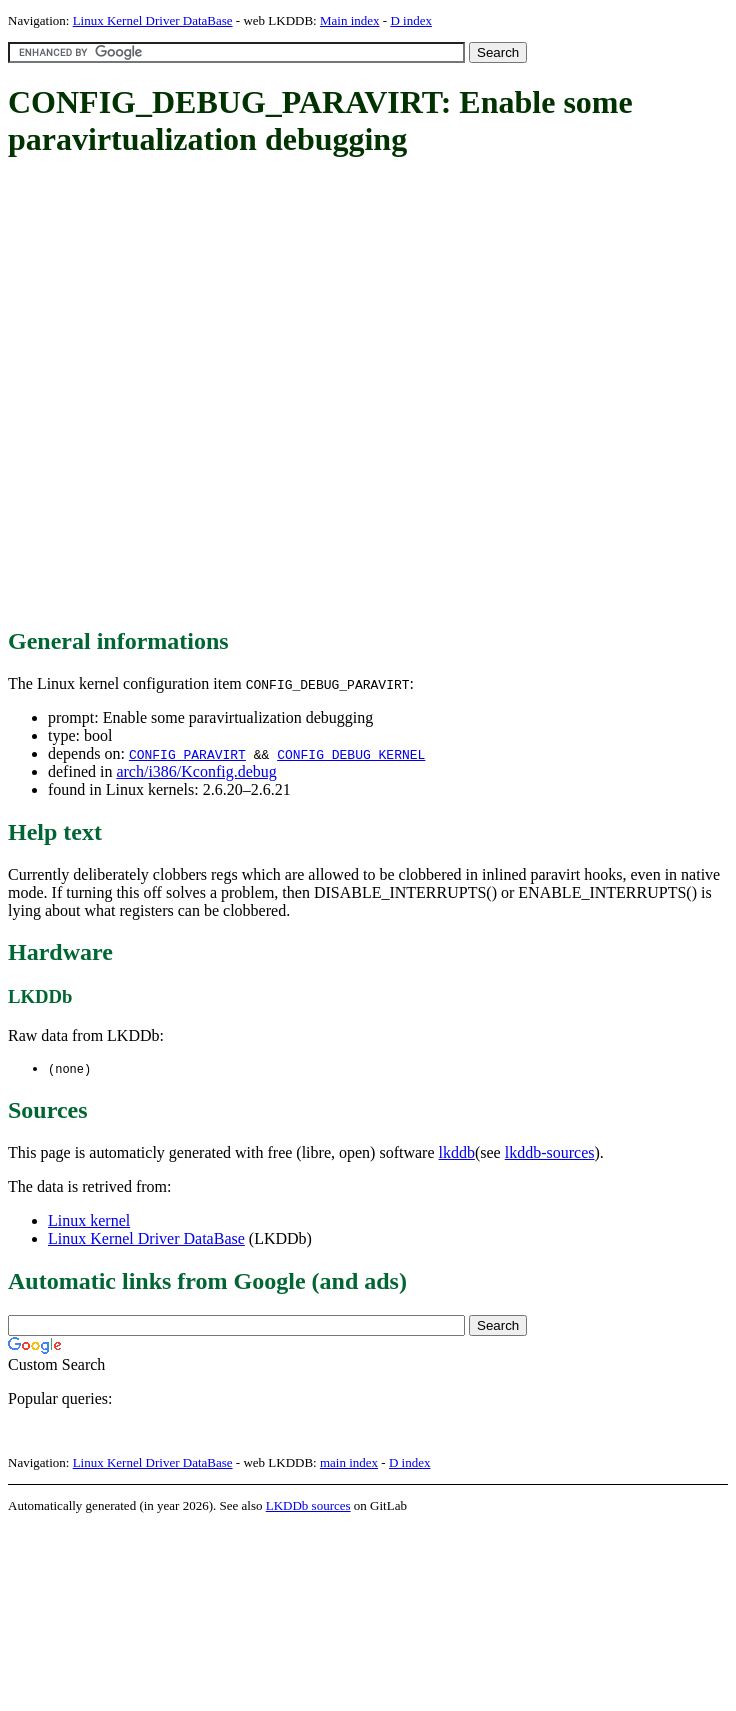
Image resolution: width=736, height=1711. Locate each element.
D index (411, 20)
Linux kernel (89, 1221)
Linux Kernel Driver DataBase (153, 20)
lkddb (457, 1153)
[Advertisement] (214, 394)
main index (349, 1463)
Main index (350, 20)
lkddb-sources (550, 1153)
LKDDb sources (308, 1506)
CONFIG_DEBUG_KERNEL (351, 754)
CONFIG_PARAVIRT (187, 754)
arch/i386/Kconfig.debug (196, 771)
